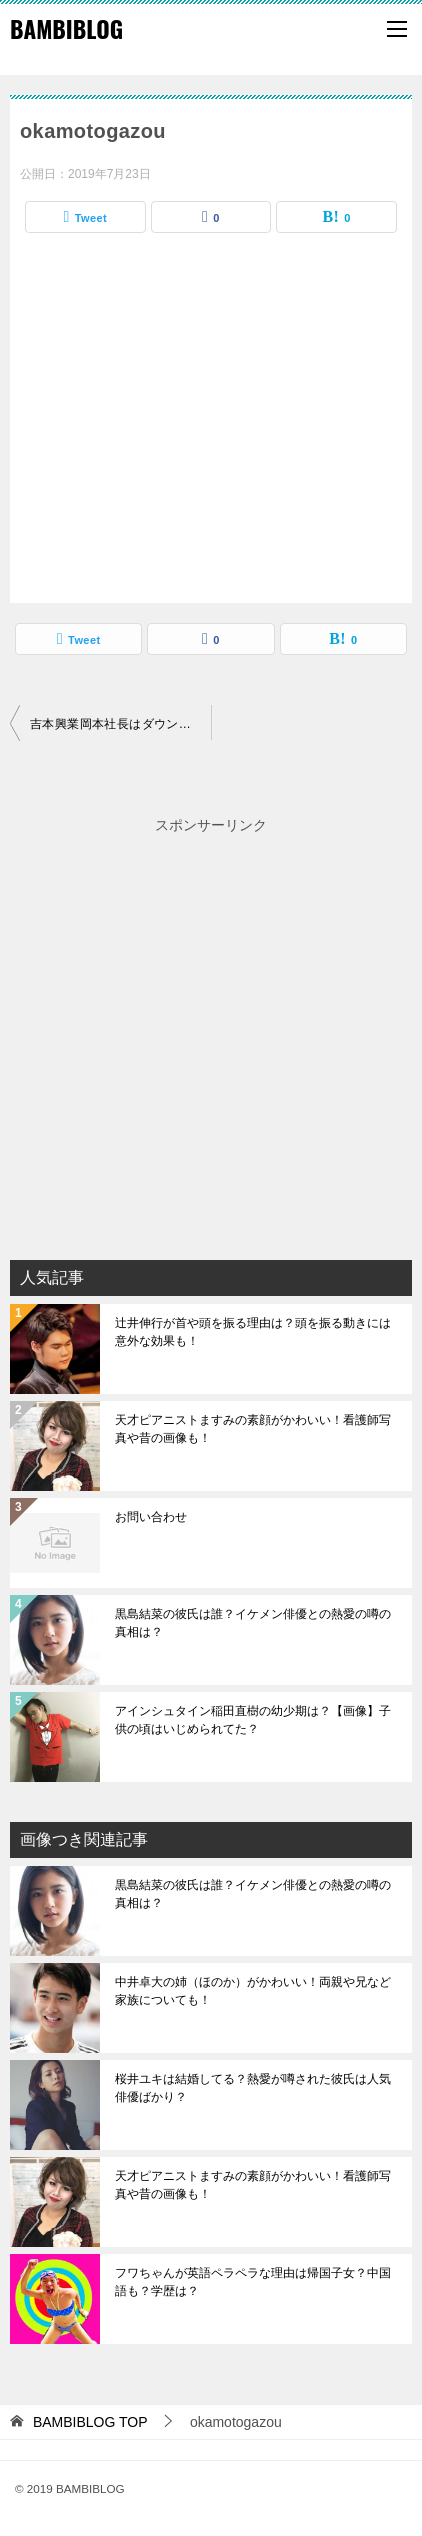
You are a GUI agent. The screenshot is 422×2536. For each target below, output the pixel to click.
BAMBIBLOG (66, 29)
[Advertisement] (211, 1049)
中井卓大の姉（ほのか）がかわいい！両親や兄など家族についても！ (253, 1991)
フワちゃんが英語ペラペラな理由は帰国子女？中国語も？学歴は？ (253, 2282)
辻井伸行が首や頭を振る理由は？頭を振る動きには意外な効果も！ (253, 1332)
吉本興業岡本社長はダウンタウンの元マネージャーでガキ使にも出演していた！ (120, 724)
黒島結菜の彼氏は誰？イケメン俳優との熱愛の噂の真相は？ (253, 1623)
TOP (90, 2422)
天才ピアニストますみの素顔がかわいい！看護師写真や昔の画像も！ (253, 1429)
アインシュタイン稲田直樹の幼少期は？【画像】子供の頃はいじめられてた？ (253, 1720)
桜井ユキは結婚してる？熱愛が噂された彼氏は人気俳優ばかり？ (253, 2088)
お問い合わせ (151, 1517)
